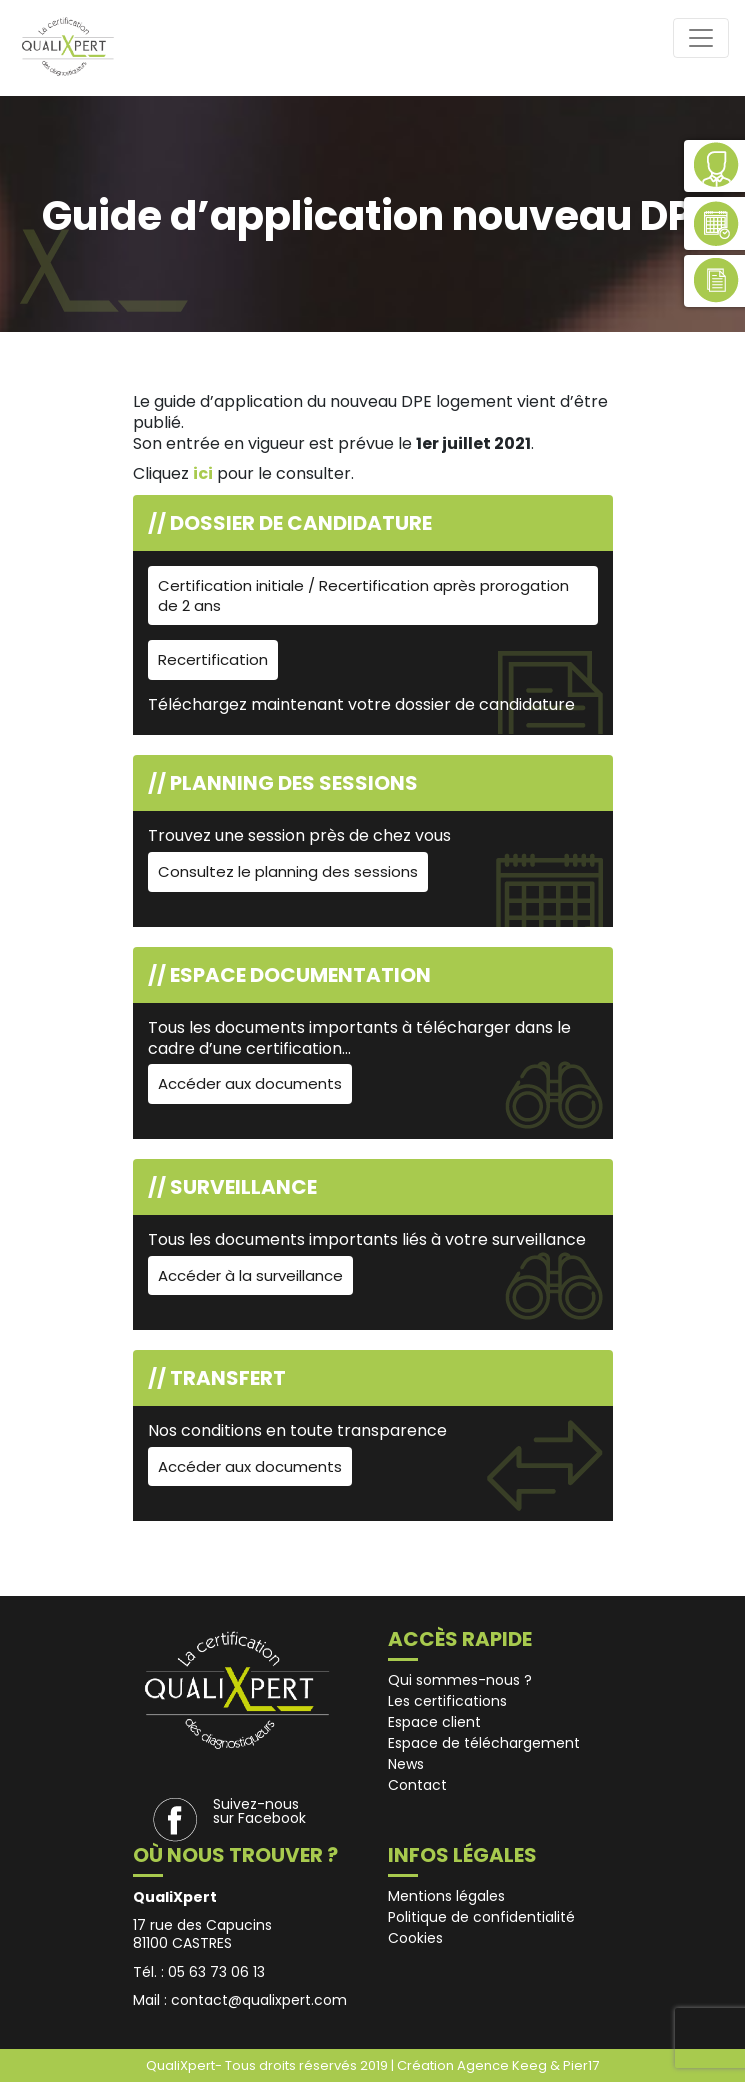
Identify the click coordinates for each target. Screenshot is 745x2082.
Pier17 (581, 2065)
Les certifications (447, 1701)
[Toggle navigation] (701, 38)
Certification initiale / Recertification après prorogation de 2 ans (363, 595)
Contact (417, 1785)
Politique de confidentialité (481, 1917)
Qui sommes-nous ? (460, 1680)
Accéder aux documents (250, 1083)
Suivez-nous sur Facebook (259, 1811)
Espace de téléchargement (484, 1743)
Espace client (434, 1722)
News (406, 1764)
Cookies (415, 1938)
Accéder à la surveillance (250, 1275)
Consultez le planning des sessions (288, 871)
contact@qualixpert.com (259, 2000)
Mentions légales (446, 1896)
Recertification (213, 659)
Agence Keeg (503, 2065)
